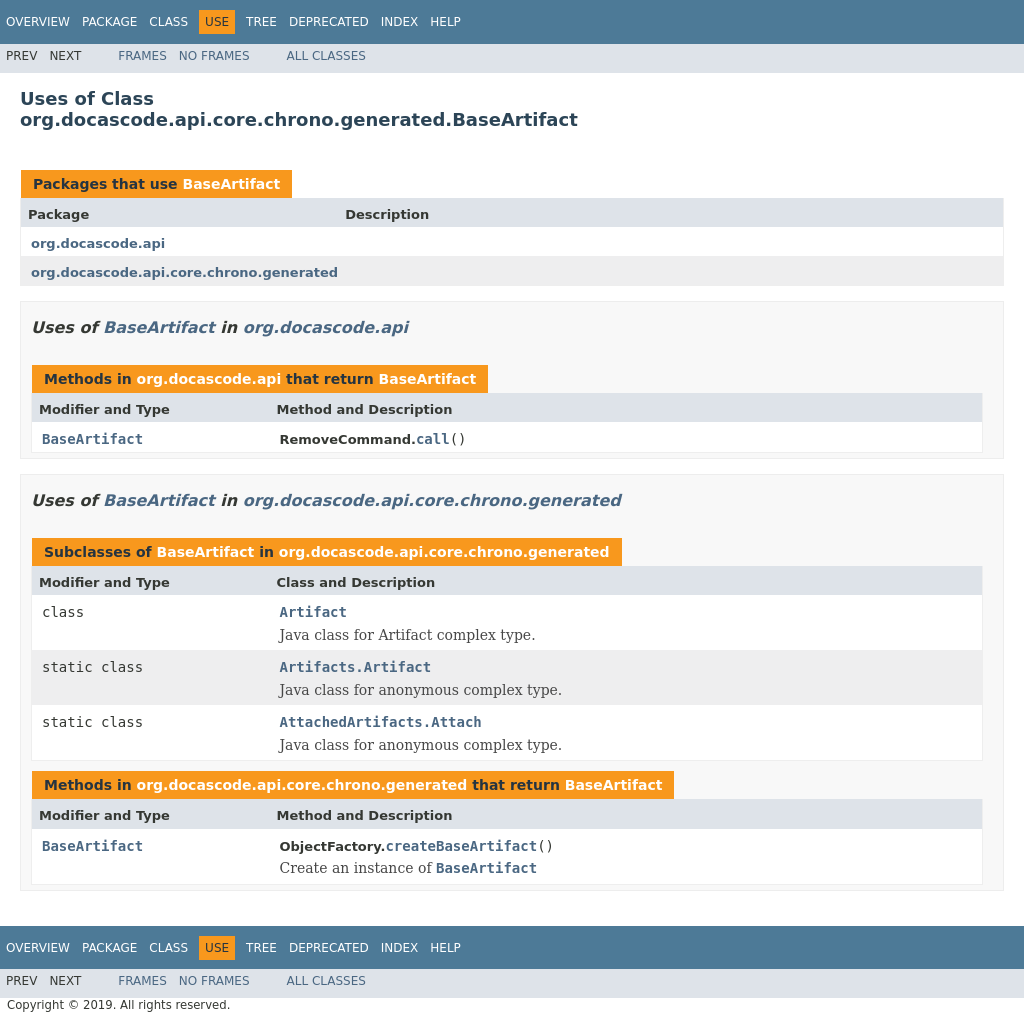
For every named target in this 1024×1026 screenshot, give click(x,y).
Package (109, 22)
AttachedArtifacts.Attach (381, 722)
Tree (261, 22)
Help (445, 22)
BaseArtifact (231, 184)
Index (400, 22)
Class (168, 22)
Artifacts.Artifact (356, 667)
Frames (142, 56)
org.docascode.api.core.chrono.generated (184, 272)
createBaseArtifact (461, 846)
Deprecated (329, 22)
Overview (38, 22)
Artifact (313, 612)
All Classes (326, 56)
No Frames (214, 56)
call (433, 439)
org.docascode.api (98, 243)
